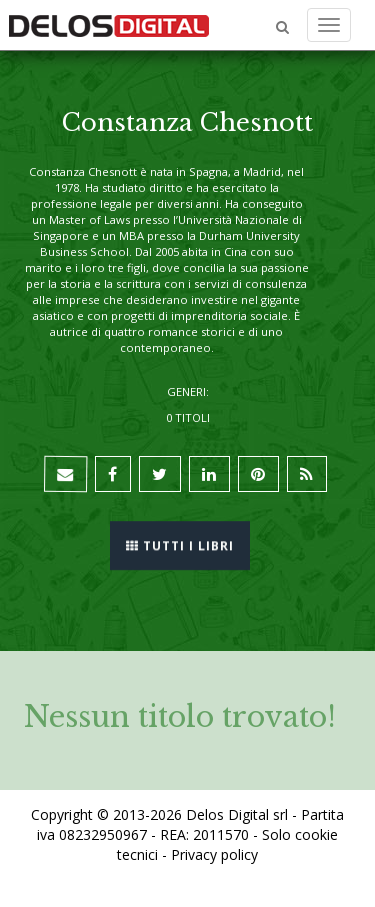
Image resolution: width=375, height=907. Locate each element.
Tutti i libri (180, 544)
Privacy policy (214, 854)
